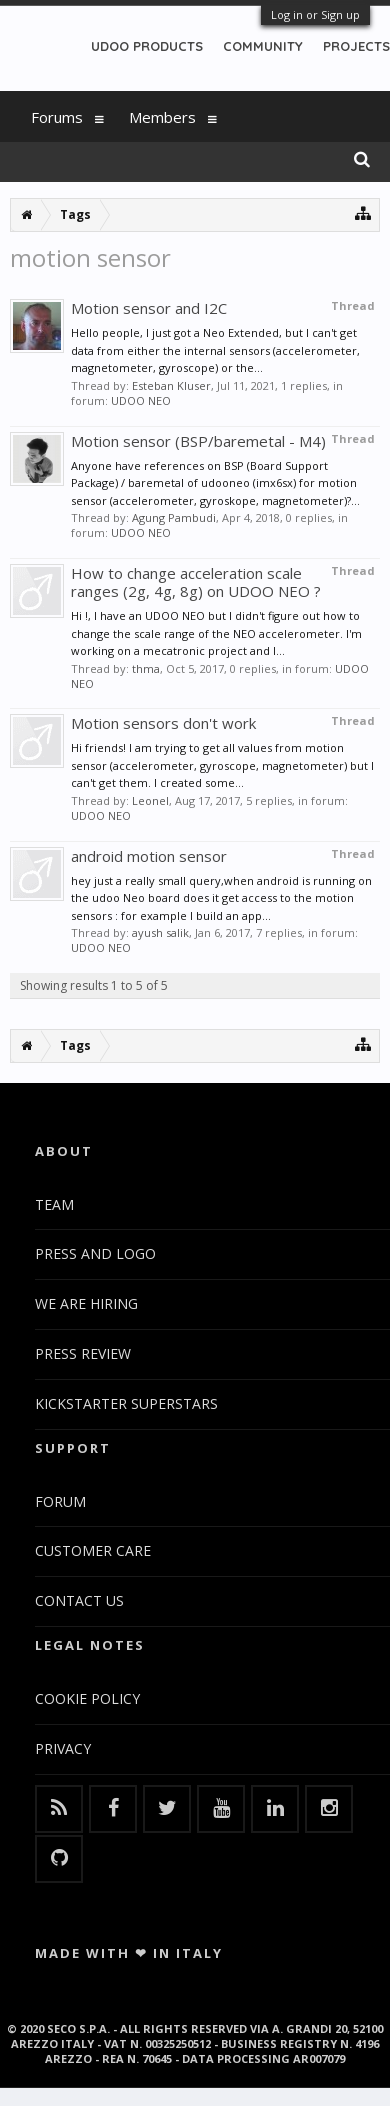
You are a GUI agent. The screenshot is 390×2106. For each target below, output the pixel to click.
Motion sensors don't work (163, 723)
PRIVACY (63, 1748)
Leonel (150, 800)
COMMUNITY (263, 46)
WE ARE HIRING (86, 1303)
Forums (57, 117)
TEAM (54, 1204)
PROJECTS (356, 46)
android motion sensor (149, 856)
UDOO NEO (141, 400)
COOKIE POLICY (87, 1698)
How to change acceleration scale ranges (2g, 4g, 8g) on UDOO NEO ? (196, 582)
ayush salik (160, 932)
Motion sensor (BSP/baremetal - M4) (198, 441)
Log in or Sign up (315, 14)
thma (146, 668)
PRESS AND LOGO (95, 1253)
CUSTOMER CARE (93, 1550)
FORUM (60, 1501)
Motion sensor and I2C (149, 308)
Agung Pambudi (174, 517)
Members (162, 117)
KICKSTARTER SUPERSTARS (126, 1403)
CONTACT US (79, 1600)
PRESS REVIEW (83, 1353)
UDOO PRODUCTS (147, 46)
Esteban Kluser (171, 385)
